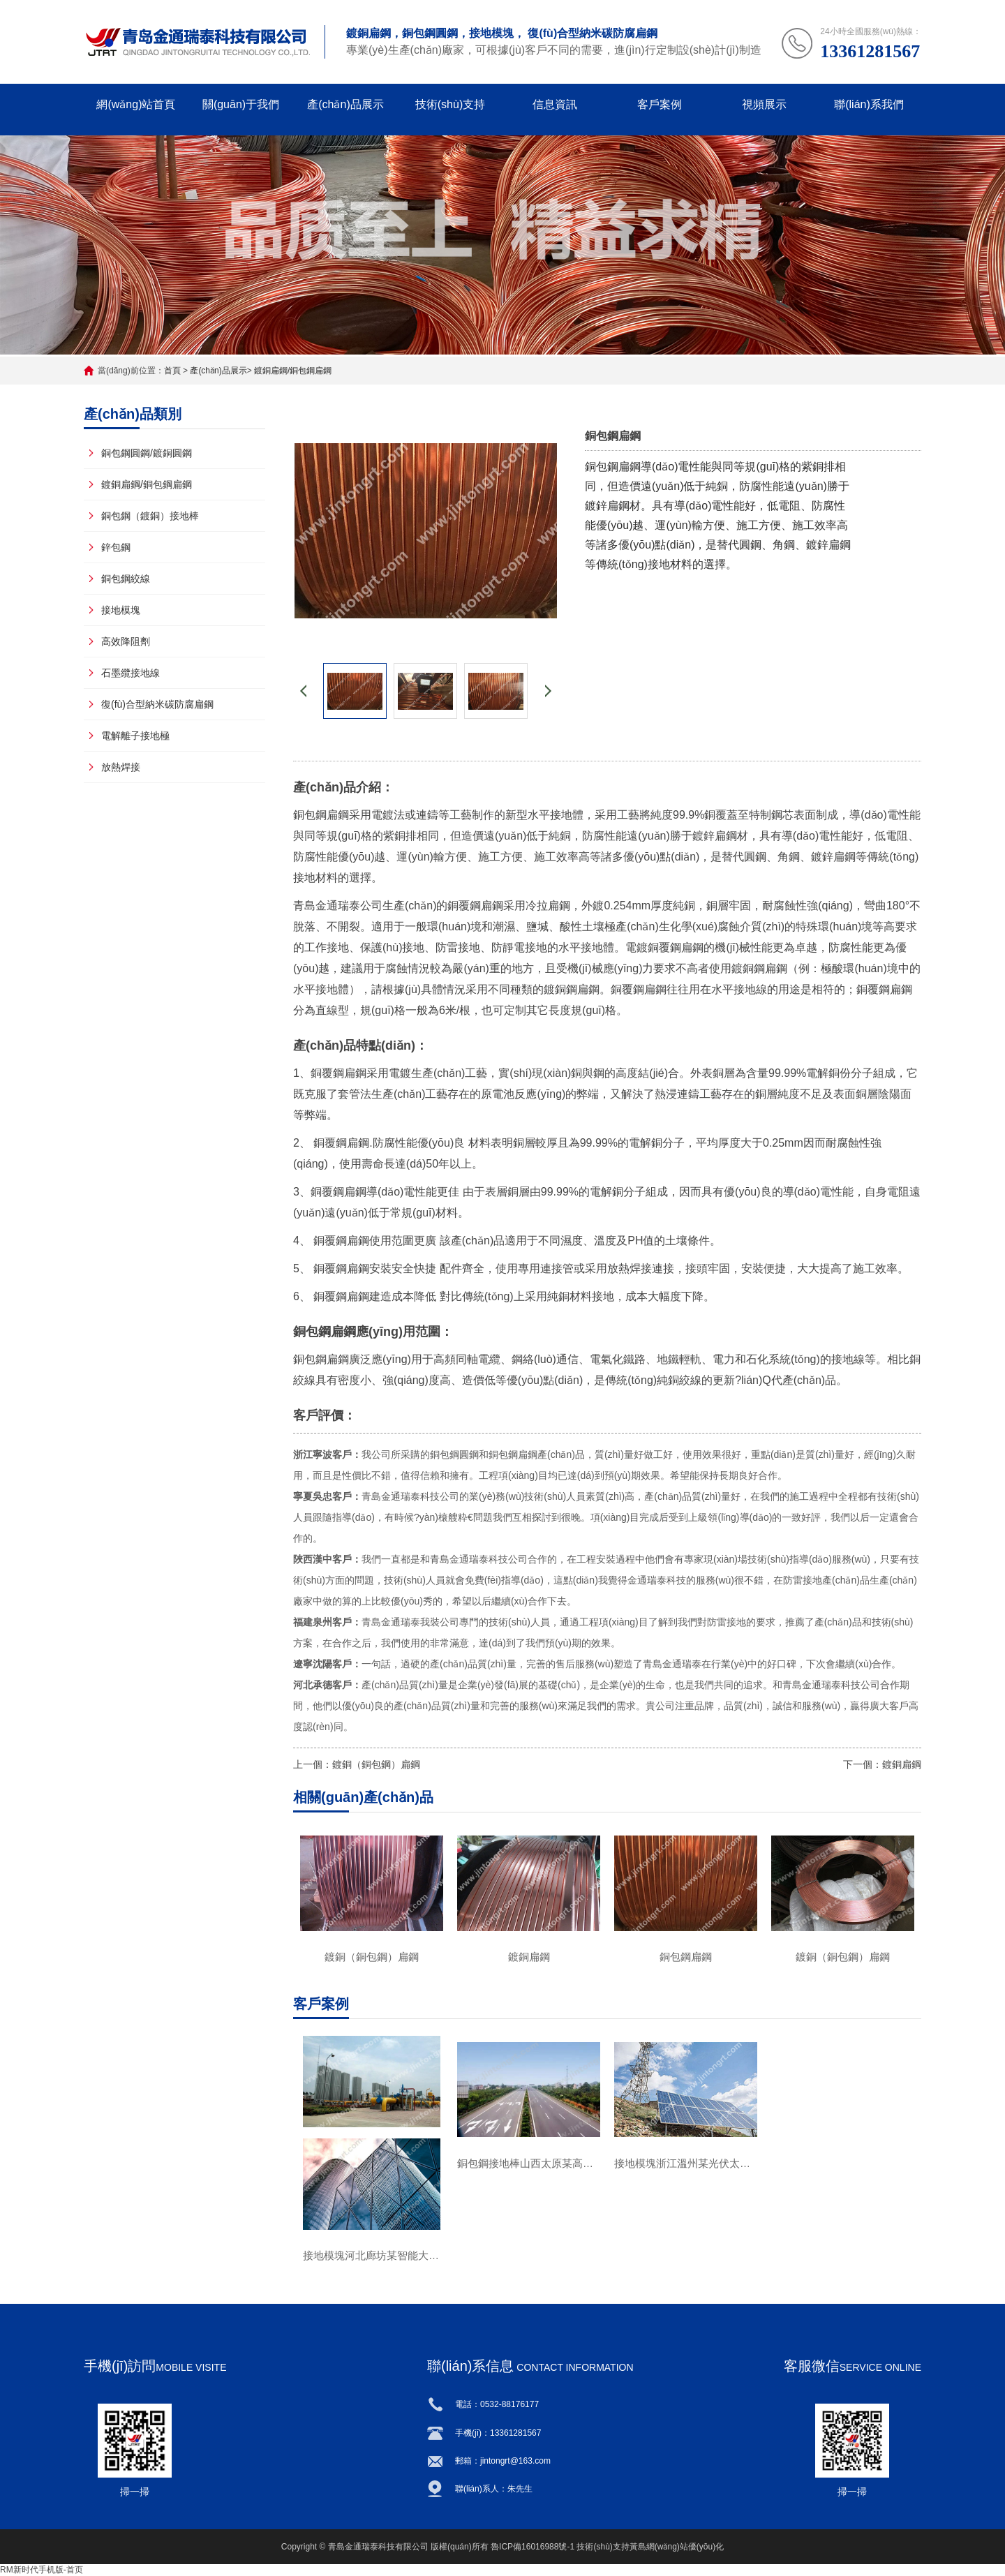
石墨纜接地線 (130, 672)
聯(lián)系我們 (869, 104)
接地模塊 (120, 610)
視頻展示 (764, 104)
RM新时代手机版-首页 (41, 2570)
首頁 (172, 370)
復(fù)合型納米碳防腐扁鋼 (157, 704)
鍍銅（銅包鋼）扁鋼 (376, 1764)
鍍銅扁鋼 (901, 1764)
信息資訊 (555, 104)
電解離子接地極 (135, 735)
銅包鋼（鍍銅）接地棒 (150, 515)
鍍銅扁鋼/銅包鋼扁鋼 (293, 370)
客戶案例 (659, 104)
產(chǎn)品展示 (345, 104)
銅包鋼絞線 (125, 578)
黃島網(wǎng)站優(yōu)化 (677, 2547)
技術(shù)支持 (450, 104)
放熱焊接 (120, 767)
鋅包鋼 (116, 547)
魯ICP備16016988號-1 (532, 2547)
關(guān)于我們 (240, 104)
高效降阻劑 (125, 641)
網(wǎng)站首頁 (135, 104)
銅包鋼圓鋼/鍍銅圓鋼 (146, 453)
